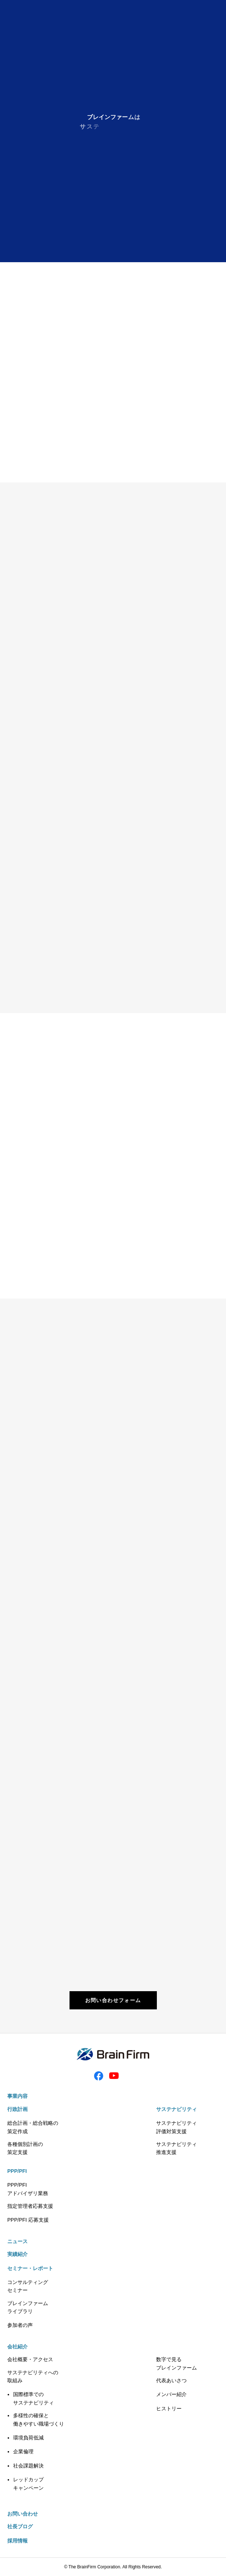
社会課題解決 (28, 2466)
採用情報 (17, 2541)
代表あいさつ (171, 2380)
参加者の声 (20, 2325)
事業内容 (17, 2096)
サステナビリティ (176, 2109)
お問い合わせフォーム (113, 2000)
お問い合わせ (22, 2514)
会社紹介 (17, 2346)
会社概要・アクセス (30, 2359)
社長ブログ (20, 2526)
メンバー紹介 (171, 2394)
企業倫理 (23, 2451)
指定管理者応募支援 (30, 2206)
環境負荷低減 (28, 2438)
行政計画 (17, 2109)
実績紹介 (17, 2254)
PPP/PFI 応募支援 (28, 2220)
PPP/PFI (17, 2171)
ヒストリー (169, 2408)
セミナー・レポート (30, 2268)
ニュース (17, 2241)
